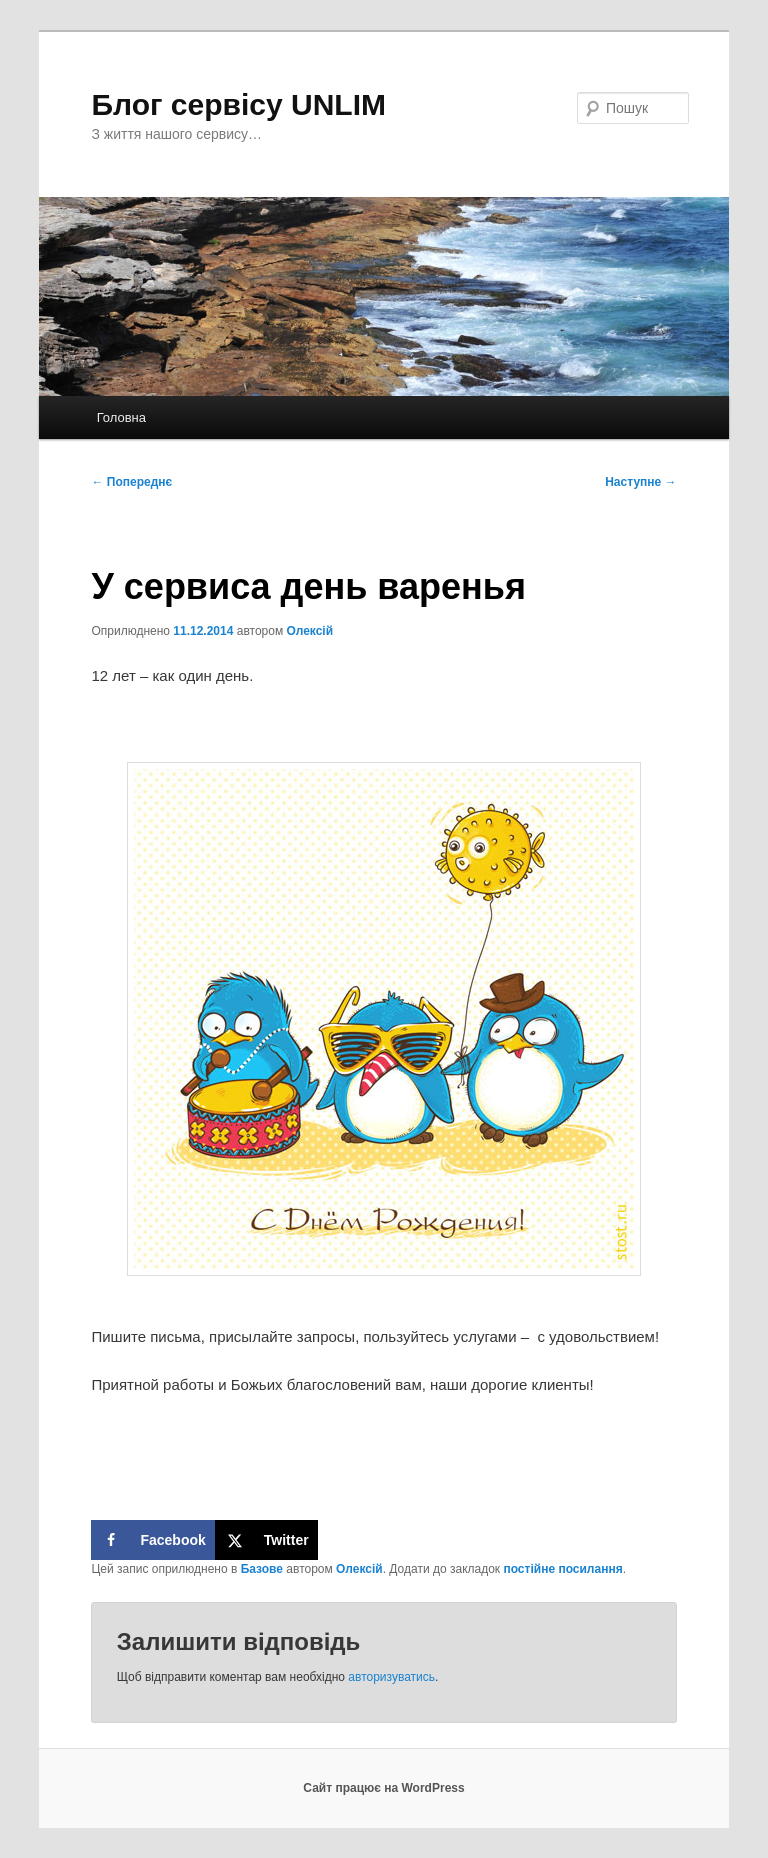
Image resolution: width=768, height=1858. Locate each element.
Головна (121, 417)
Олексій (310, 631)
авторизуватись (391, 1677)
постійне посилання (562, 1569)
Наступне (640, 482)
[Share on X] (266, 1540)
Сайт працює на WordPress (383, 1788)
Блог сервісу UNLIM (238, 104)
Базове (262, 1569)
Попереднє (131, 482)
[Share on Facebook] (152, 1540)
